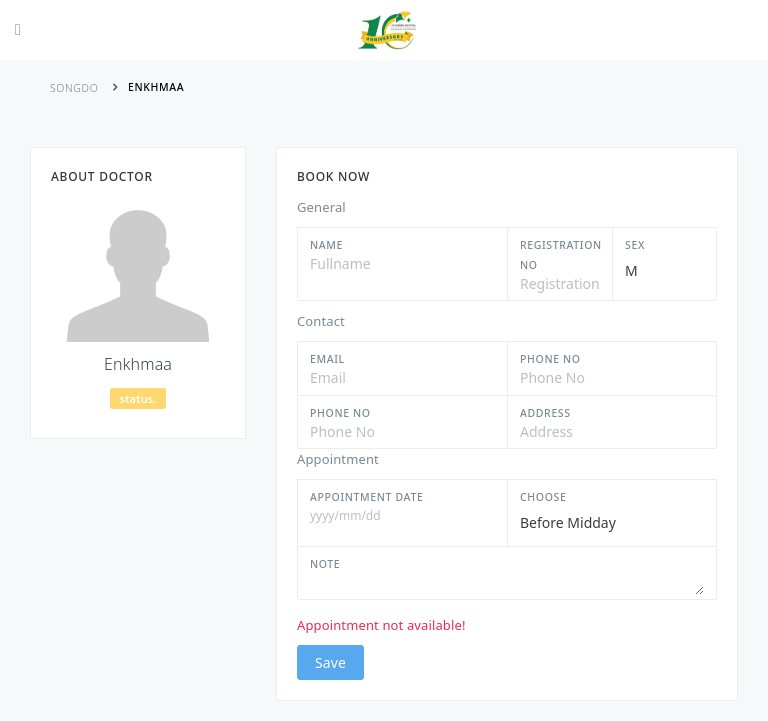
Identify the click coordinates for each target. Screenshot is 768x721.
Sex (635, 245)
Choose (543, 497)
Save (330, 662)
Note (325, 564)
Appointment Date (366, 497)
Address (545, 413)
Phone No (550, 359)
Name (326, 245)
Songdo (74, 88)
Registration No (559, 255)
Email (327, 359)
